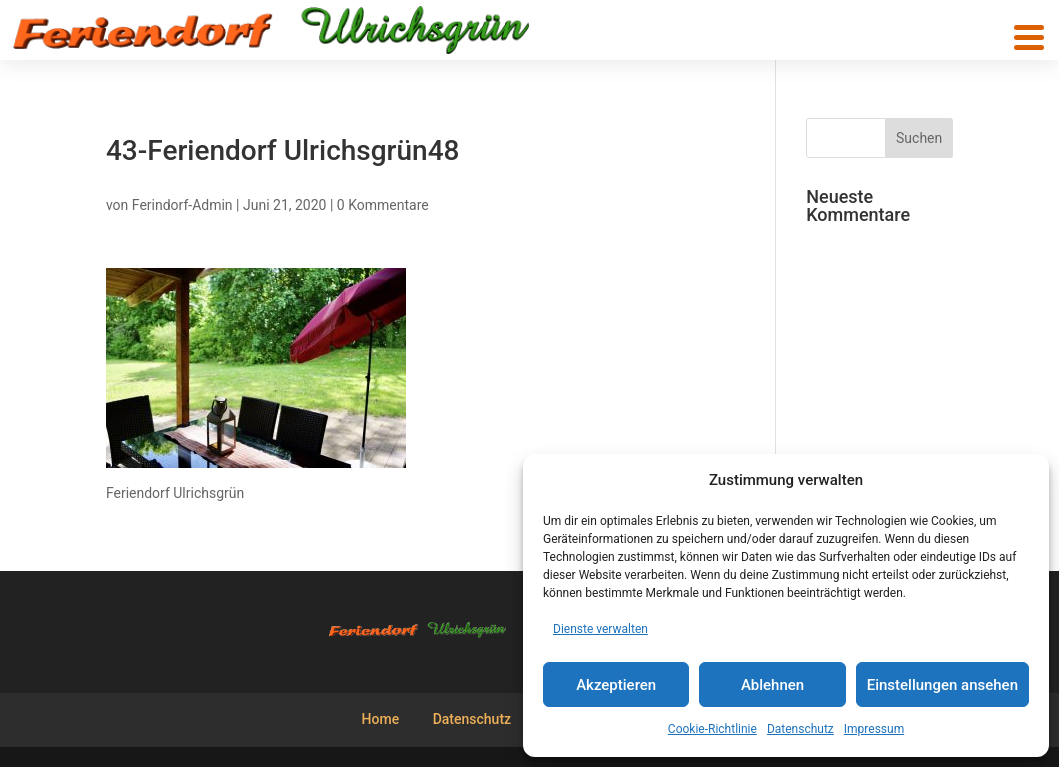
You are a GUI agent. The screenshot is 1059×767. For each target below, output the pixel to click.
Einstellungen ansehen (942, 685)
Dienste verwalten (600, 629)
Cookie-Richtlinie (712, 729)
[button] (1029, 37)
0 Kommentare (383, 205)
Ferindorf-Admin (182, 205)
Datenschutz (800, 729)
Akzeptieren (616, 685)
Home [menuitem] (381, 719)
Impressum (874, 729)
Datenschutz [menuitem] (472, 719)
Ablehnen (772, 685)
